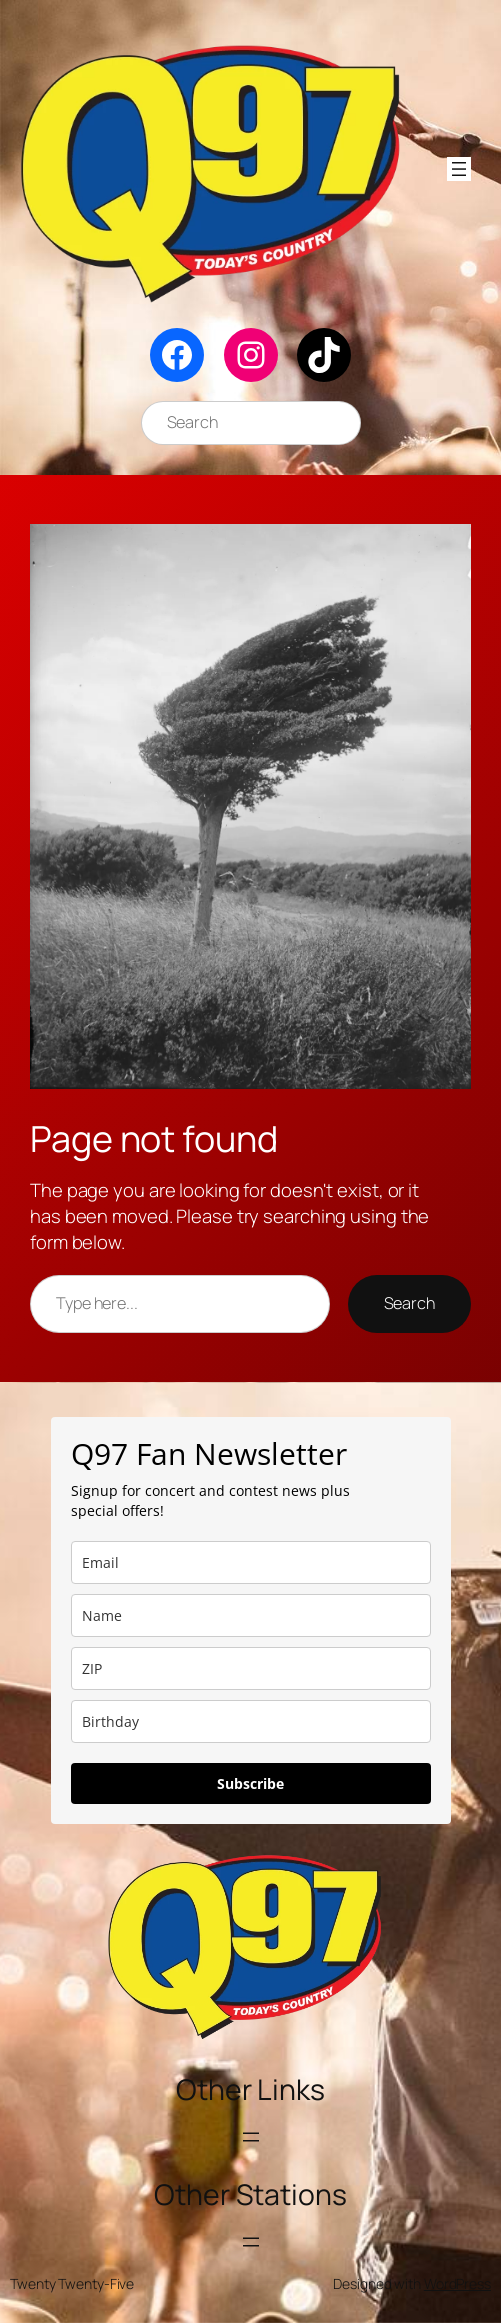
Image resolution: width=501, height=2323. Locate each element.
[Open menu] (459, 169)
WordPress (457, 2283)
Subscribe (250, 1783)
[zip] (251, 1668)
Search (409, 1303)
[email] (251, 1562)
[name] (251, 1615)
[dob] (251, 1721)
